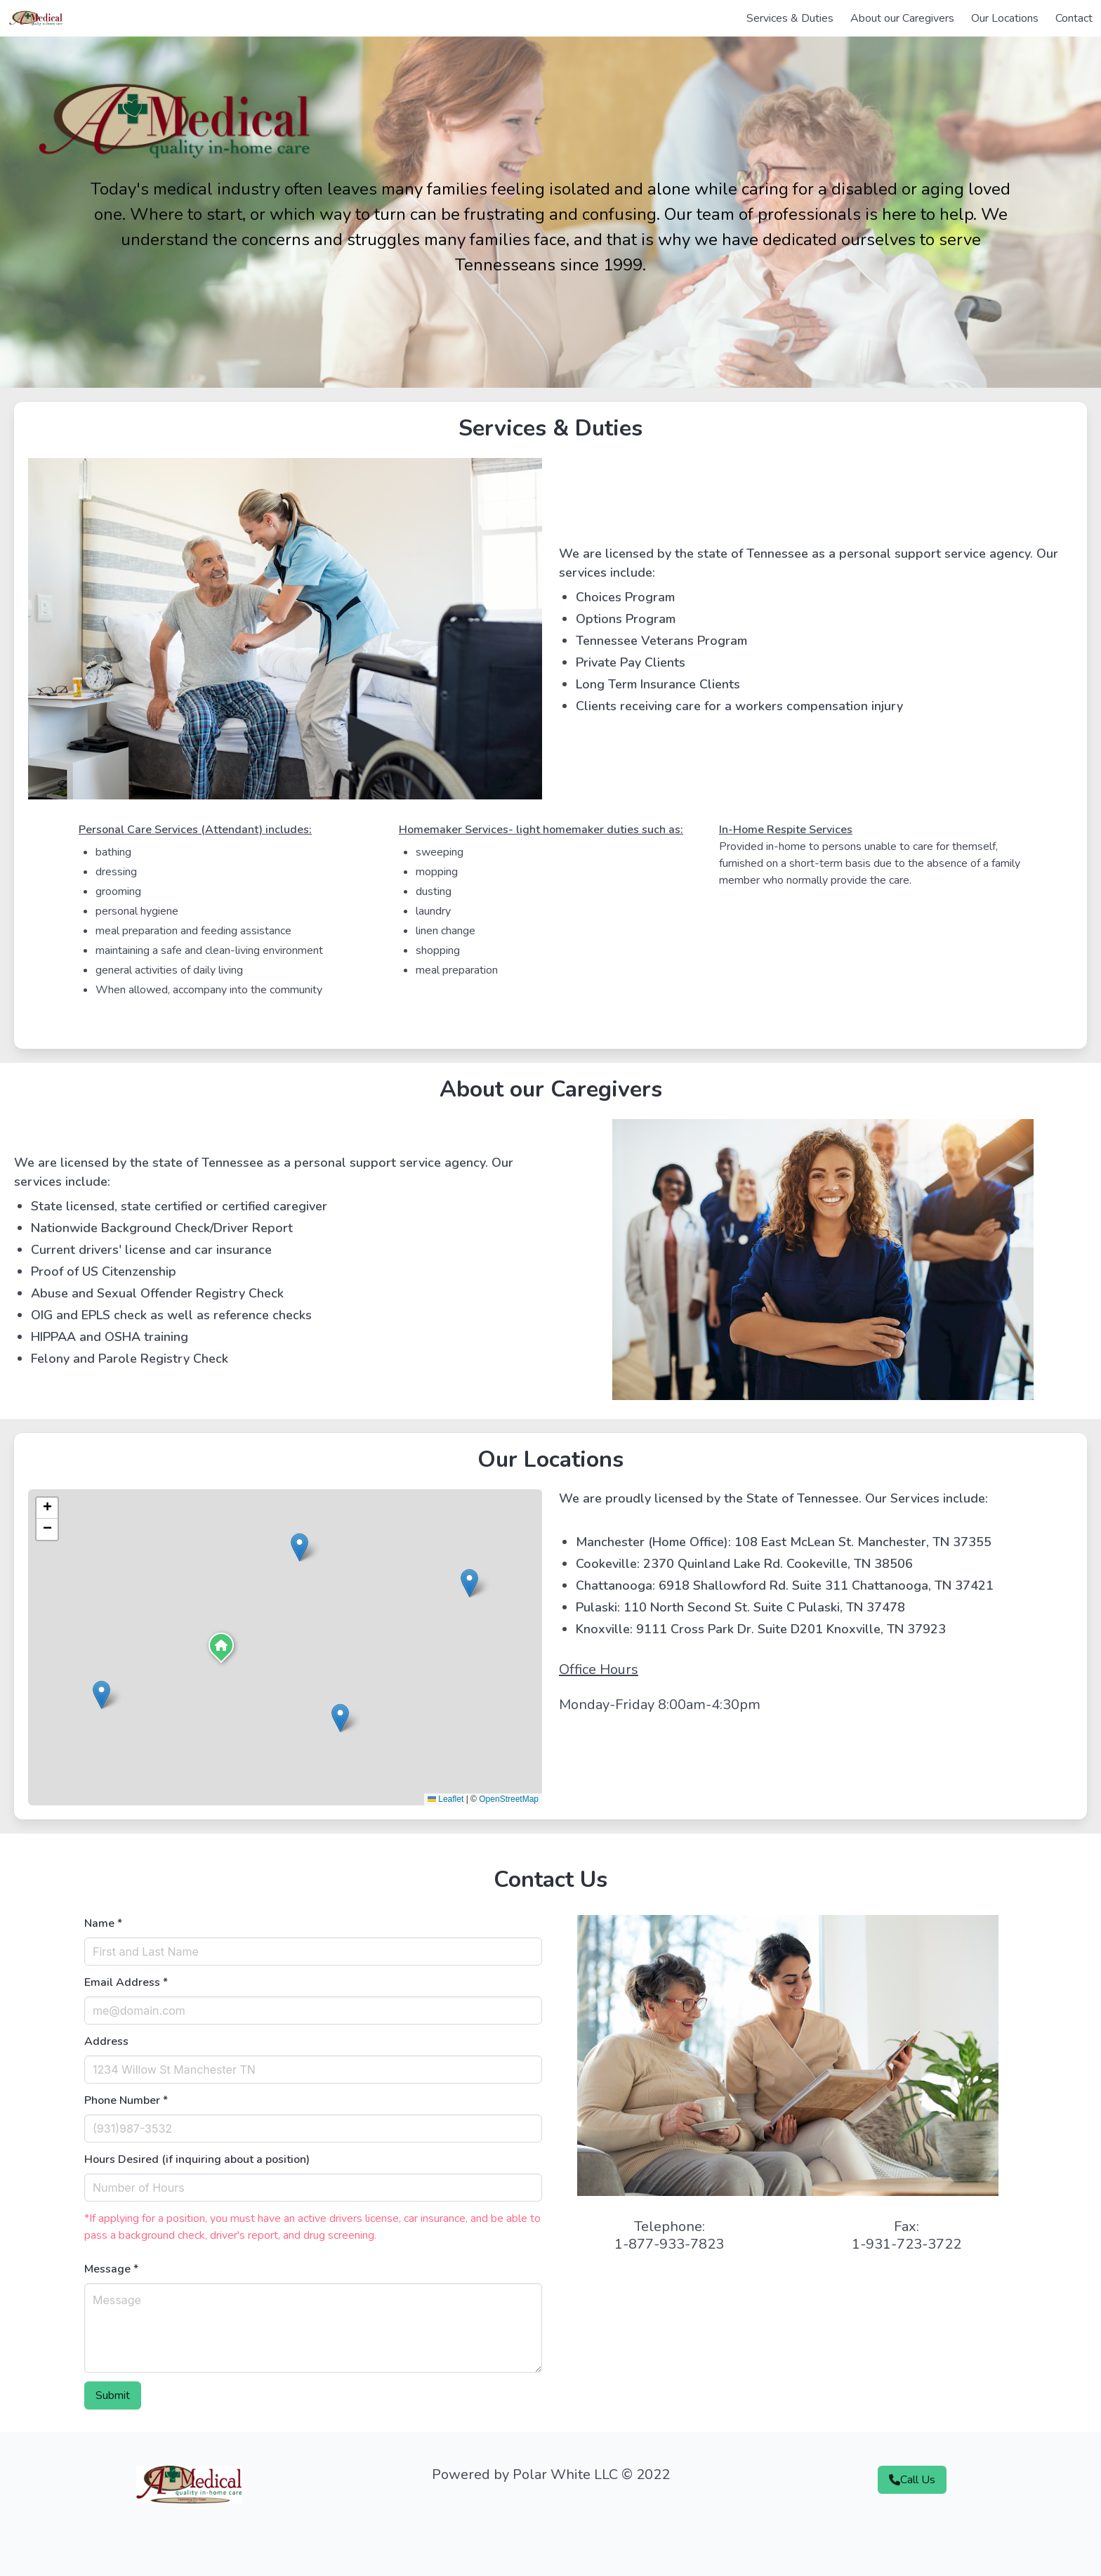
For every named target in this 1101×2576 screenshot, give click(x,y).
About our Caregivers (902, 18)
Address (106, 2041)
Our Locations (1005, 18)
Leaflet (445, 1799)
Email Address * (126, 1982)
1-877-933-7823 (669, 2244)
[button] (221, 1649)
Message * (111, 2269)
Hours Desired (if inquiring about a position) (197, 2159)
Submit (112, 2395)
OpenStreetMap (509, 1799)
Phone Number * (126, 2100)
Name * (103, 1923)
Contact (1074, 18)
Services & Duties (789, 18)
